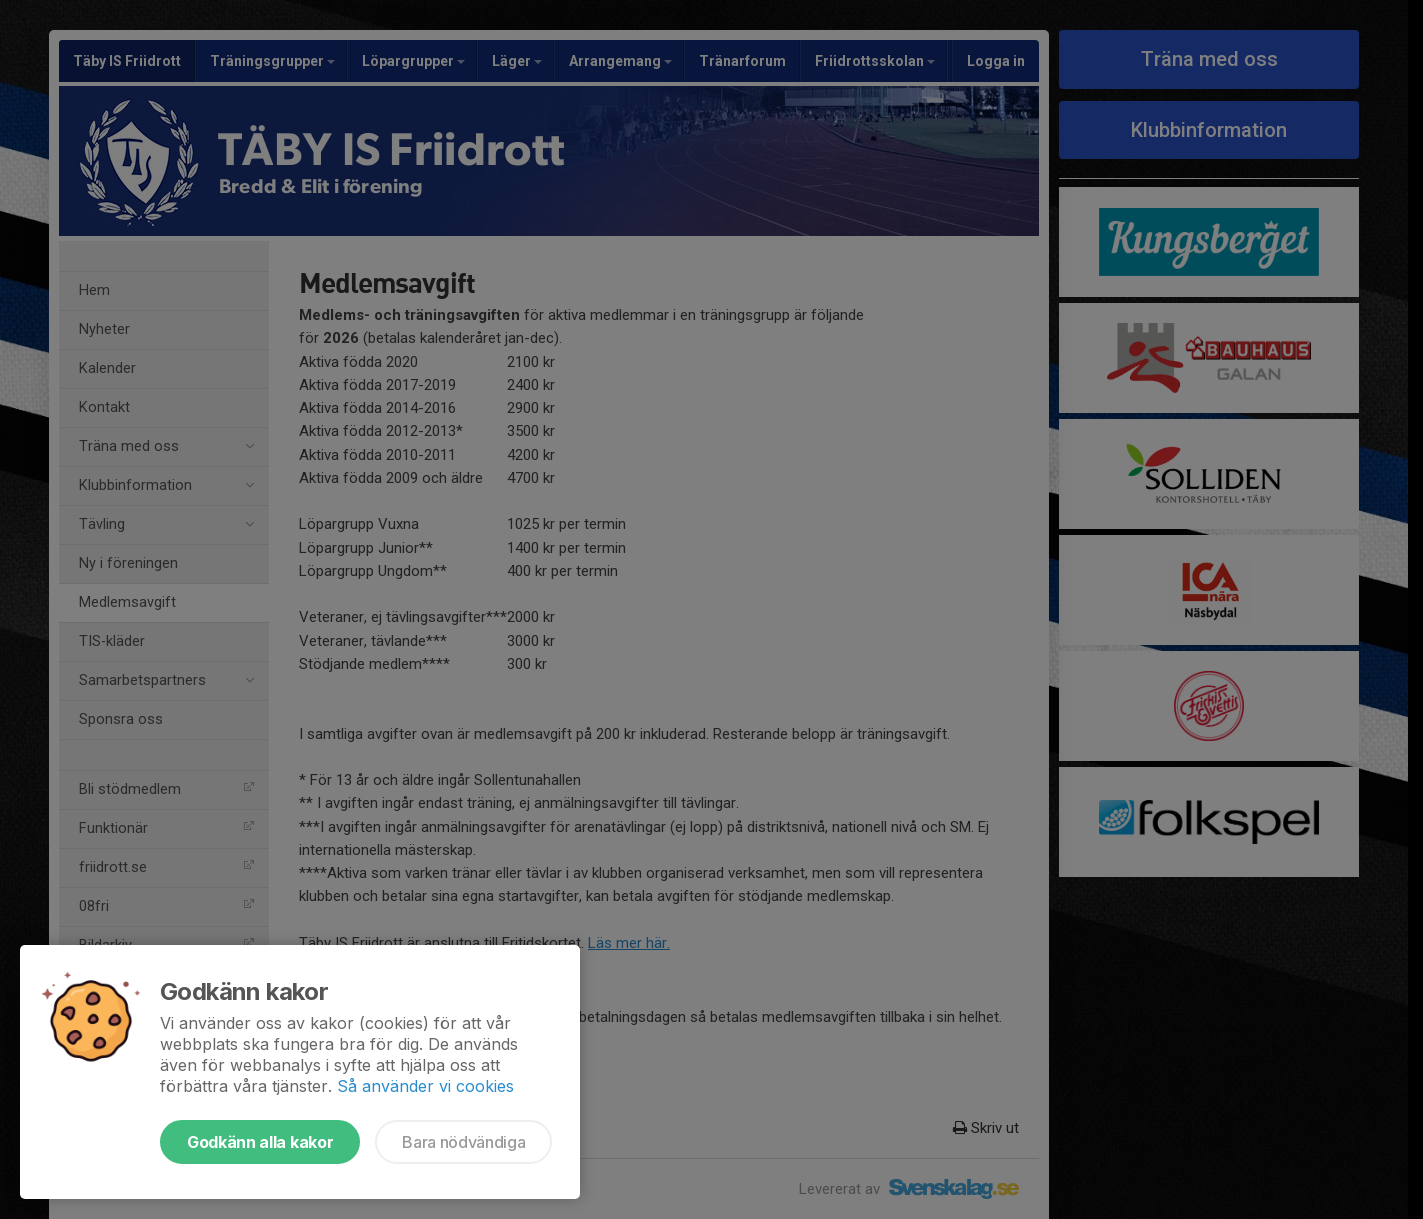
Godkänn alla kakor (260, 1142)
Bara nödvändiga (463, 1142)
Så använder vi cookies (425, 1086)
